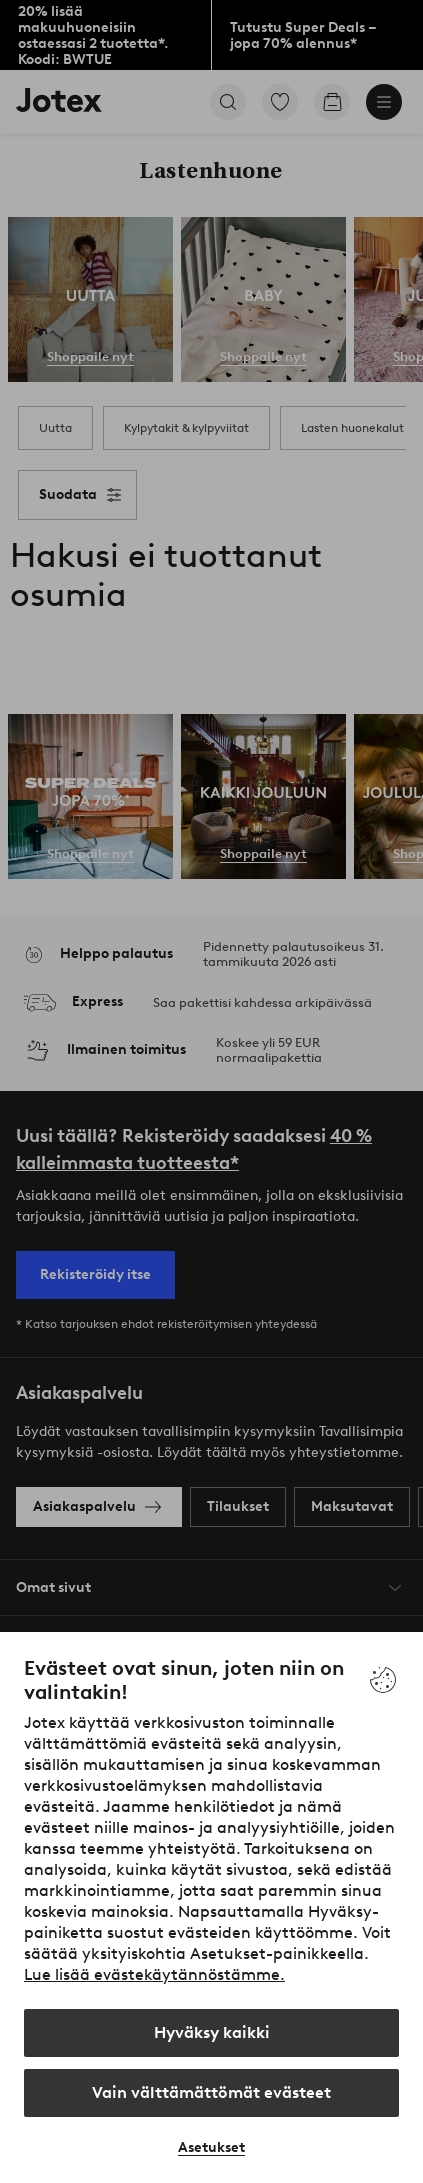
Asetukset (211, 2147)
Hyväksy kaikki (212, 2032)
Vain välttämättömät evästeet (211, 2092)
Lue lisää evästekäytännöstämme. (154, 1974)
